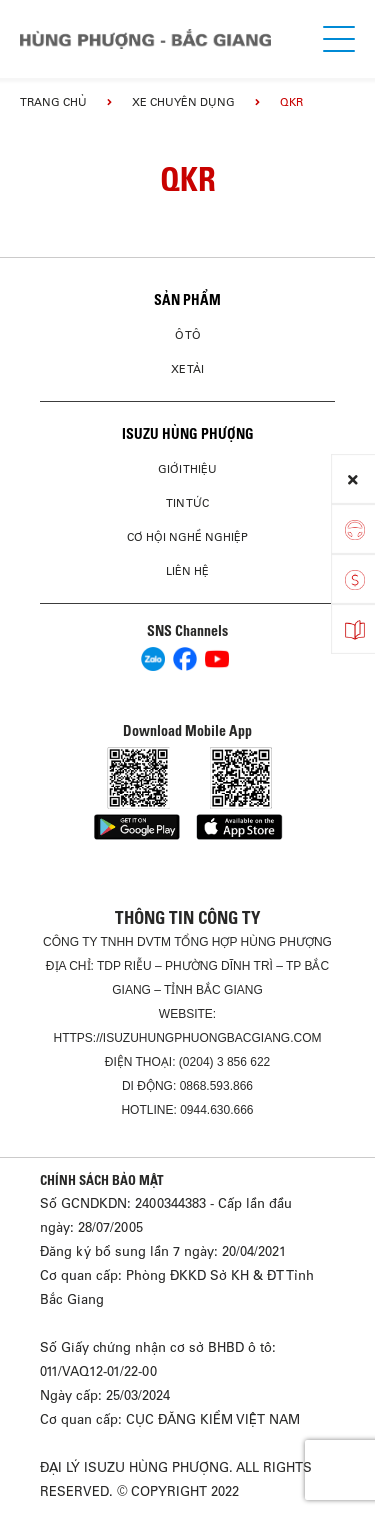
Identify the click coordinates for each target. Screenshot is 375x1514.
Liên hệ (187, 571)
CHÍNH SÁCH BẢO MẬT (102, 1180)
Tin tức (187, 503)
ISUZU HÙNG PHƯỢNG (188, 434)
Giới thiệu (187, 469)
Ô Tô (188, 335)
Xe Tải (187, 369)
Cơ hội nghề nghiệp (187, 537)
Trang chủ (53, 102)
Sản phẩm (187, 300)
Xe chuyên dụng (183, 102)
